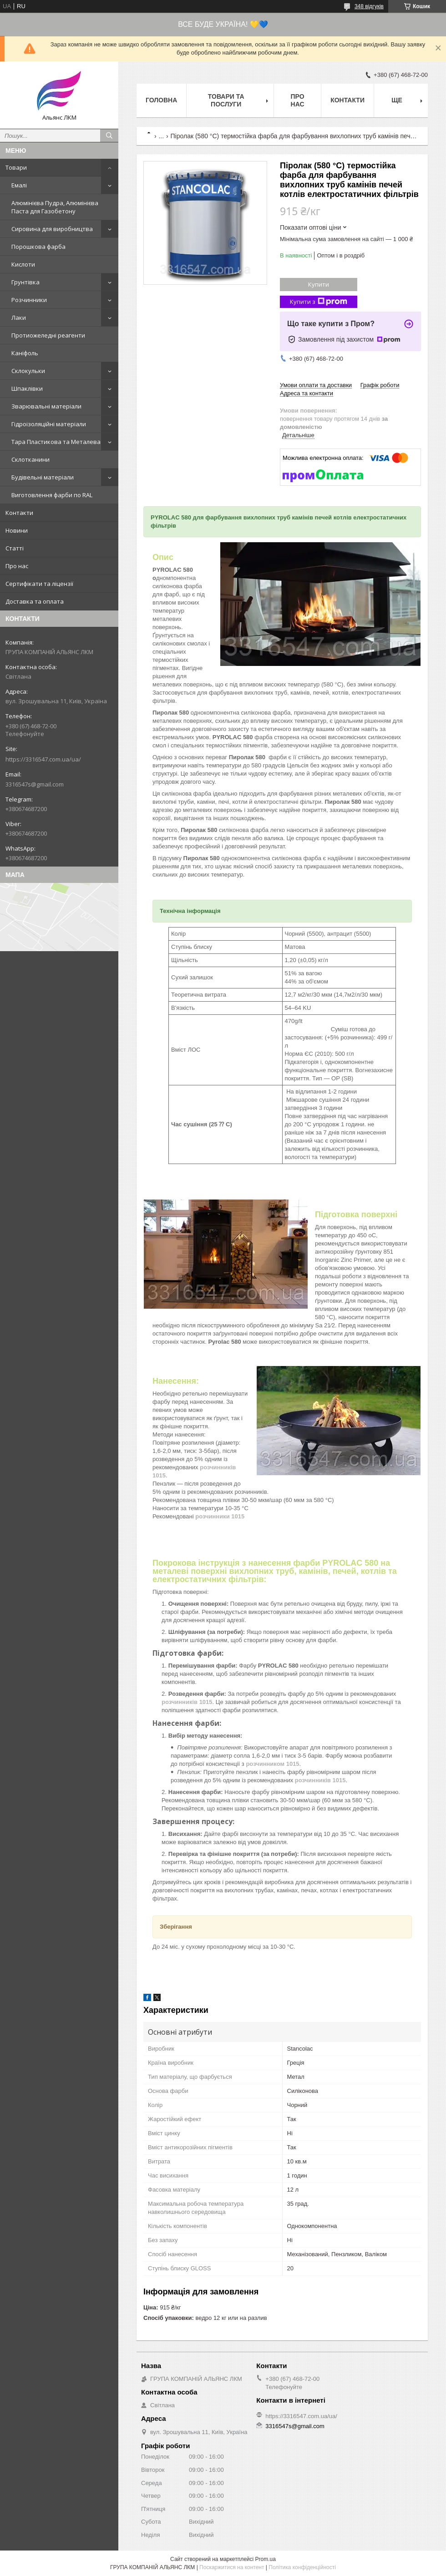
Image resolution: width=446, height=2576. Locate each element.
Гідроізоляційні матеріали (48, 424)
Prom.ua (265, 2559)
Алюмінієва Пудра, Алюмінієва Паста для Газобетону (54, 207)
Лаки (18, 317)
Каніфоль (24, 353)
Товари (16, 167)
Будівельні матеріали (42, 477)
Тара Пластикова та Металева (56, 442)
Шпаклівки (27, 388)
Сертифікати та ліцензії (39, 584)
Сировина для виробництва (52, 229)
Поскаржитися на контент (231, 2567)
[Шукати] (109, 135)
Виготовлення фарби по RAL (51, 495)
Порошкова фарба (38, 246)
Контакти (19, 513)
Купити (318, 284)
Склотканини (30, 459)
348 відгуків (369, 6)
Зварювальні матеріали (46, 406)
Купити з (318, 301)
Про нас (16, 566)
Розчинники (29, 300)
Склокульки (28, 371)
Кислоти (23, 264)
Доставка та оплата (34, 601)
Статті (14, 548)
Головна (161, 100)
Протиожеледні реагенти (48, 335)
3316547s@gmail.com (34, 784)
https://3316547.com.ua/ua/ (43, 759)
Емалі (19, 185)
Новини (16, 530)
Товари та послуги (226, 100)
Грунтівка (25, 282)
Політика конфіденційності (302, 2567)
